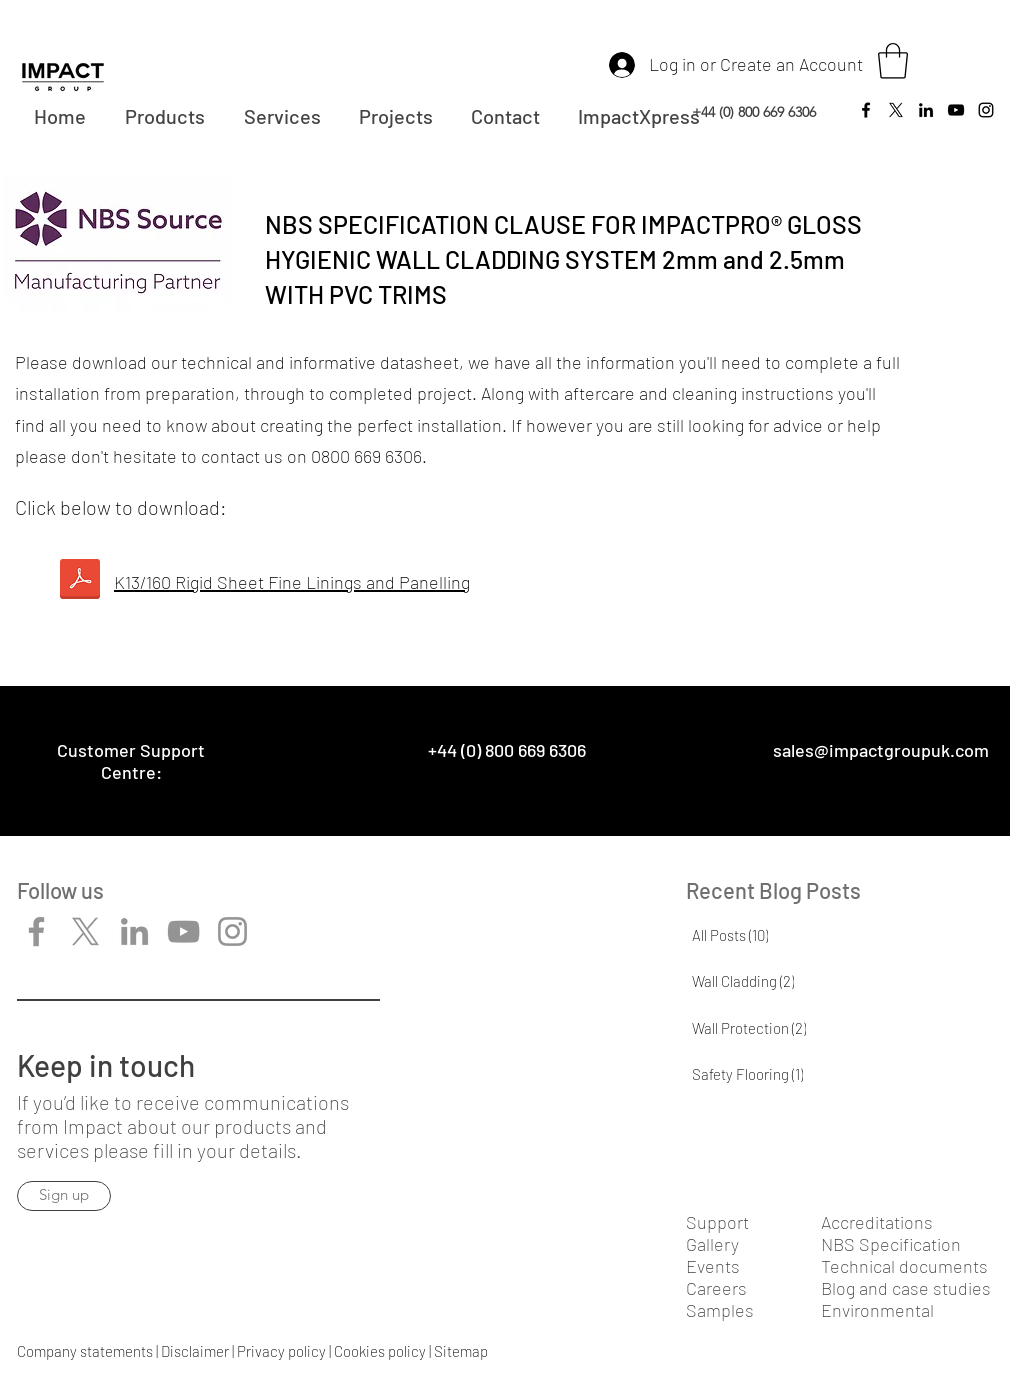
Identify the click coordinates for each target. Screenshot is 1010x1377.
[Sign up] (64, 1196)
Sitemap (461, 1351)
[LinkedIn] (926, 110)
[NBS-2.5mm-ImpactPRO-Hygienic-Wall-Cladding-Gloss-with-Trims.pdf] (79, 581)
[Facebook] (866, 110)
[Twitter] (896, 110)
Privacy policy (281, 1351)
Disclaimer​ (195, 1351)
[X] (85, 931)
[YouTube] (956, 110)
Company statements (85, 1351)
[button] (893, 61)
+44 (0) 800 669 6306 (754, 112)
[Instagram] (986, 110)
